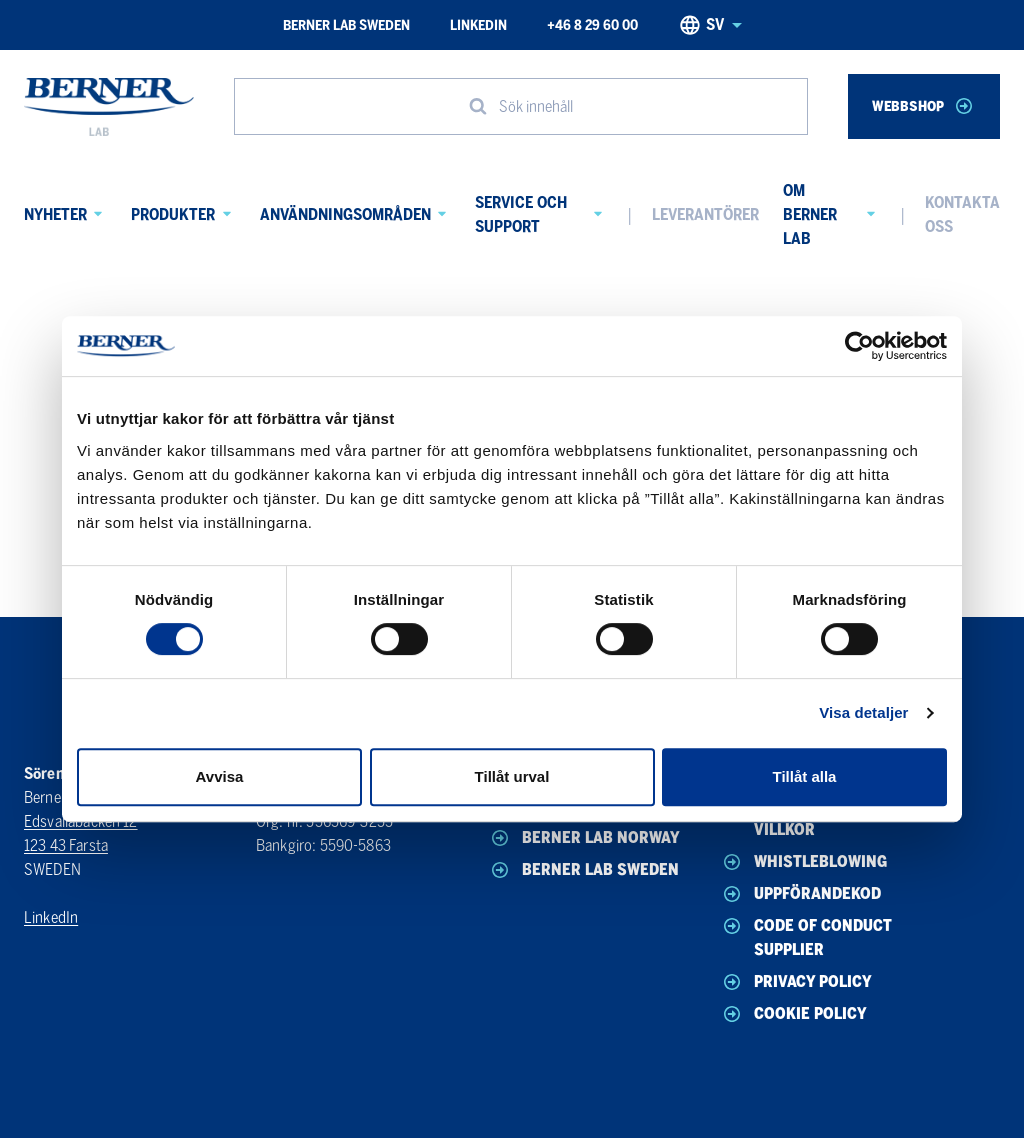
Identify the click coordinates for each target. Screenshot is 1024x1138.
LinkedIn (478, 25)
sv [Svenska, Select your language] (710, 25)
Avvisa (220, 776)
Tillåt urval (512, 776)
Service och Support (521, 214)
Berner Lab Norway (584, 838)
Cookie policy (793, 1014)
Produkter (173, 214)
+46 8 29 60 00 (592, 25)
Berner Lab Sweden (346, 25)
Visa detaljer (863, 712)
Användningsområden (345, 214)
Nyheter (55, 214)
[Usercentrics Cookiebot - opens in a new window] (859, 346)
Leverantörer (705, 214)
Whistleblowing (803, 862)
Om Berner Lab (810, 214)
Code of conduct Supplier (806, 936)
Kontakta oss (962, 214)
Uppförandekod (800, 894)
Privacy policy (796, 982)
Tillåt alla (805, 776)
